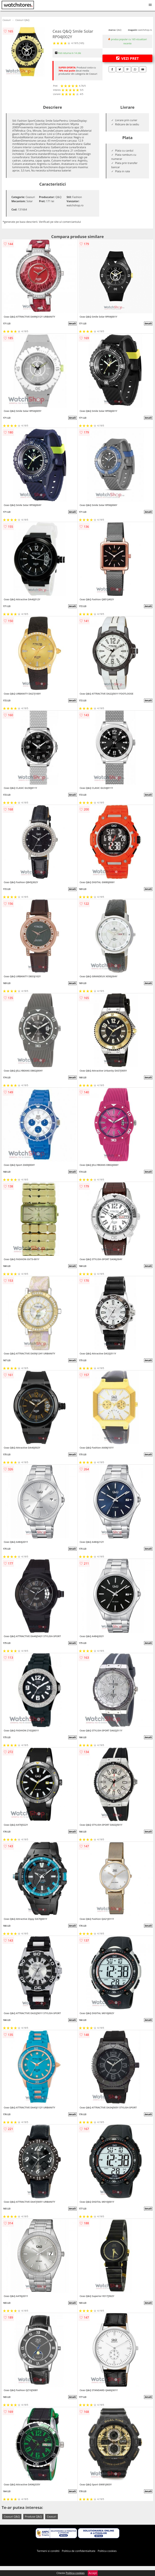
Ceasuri (7, 20)
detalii (72, 323)
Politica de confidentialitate (78, 2551)
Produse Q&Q (33, 2516)
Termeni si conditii (48, 2551)
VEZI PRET (127, 58)
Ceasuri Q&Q (22, 20)
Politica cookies (107, 2551)
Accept (93, 2573)
